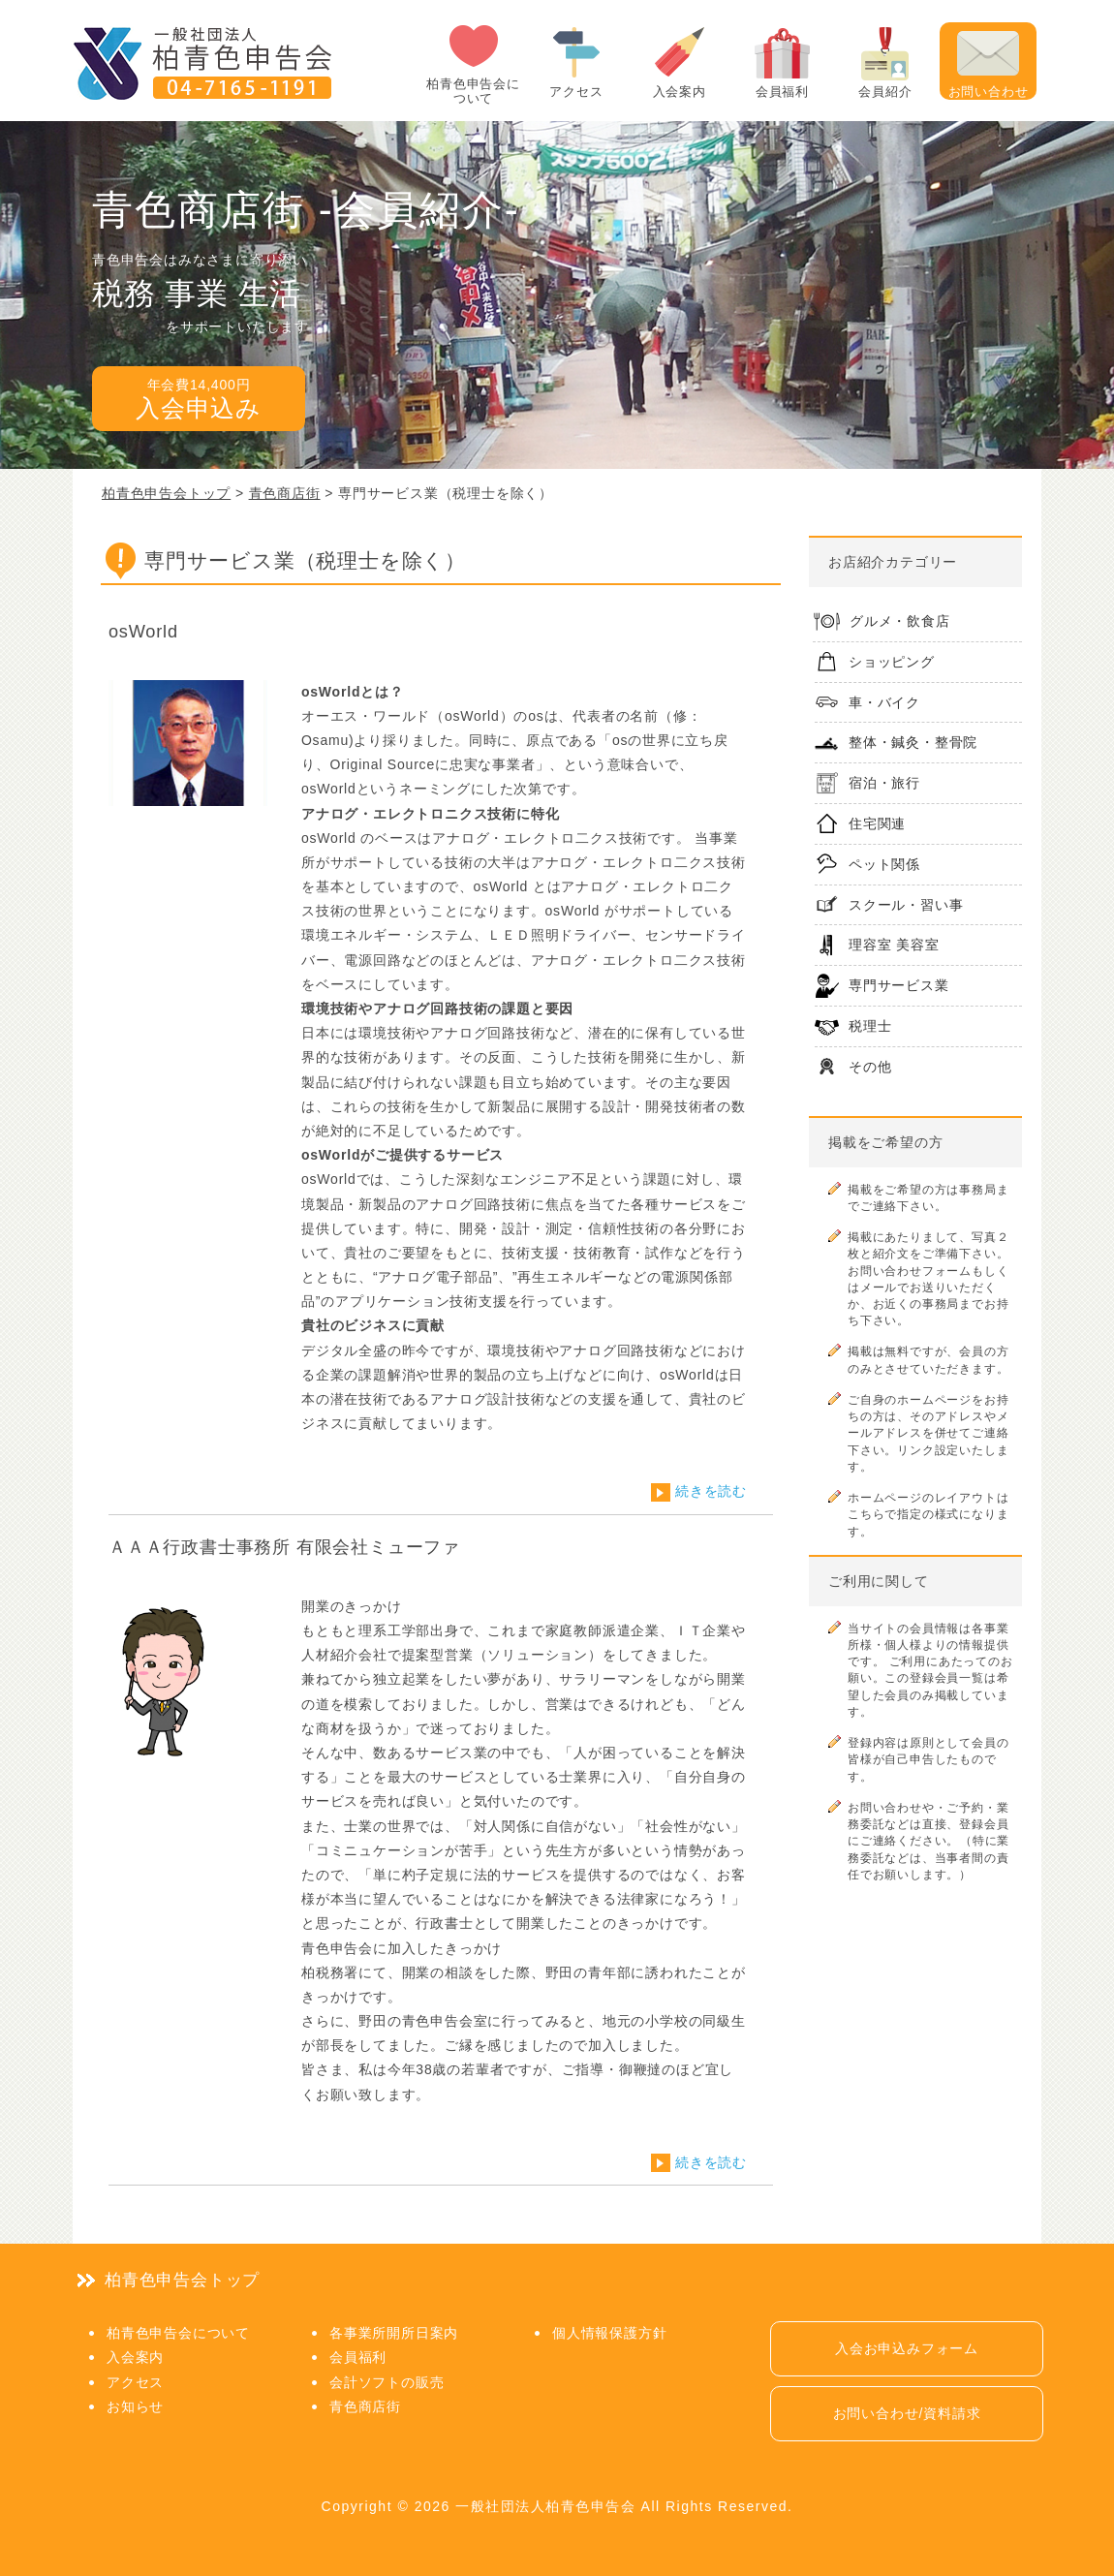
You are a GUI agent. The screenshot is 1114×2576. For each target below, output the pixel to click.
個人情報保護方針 (609, 2333)
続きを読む (711, 1491)
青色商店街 (365, 2406)
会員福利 (358, 2357)
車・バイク (884, 702)
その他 (870, 1066)
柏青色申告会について (178, 2333)
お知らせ (135, 2406)
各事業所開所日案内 (393, 2333)
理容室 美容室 (894, 944)
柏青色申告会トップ (182, 2280)
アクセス (135, 2382)
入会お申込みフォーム (906, 2348)
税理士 (870, 1026)
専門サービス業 (899, 985)
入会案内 (135, 2357)
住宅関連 (877, 823)
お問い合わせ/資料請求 (907, 2413)
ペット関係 (884, 864)
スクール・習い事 (906, 905)
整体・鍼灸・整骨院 (913, 742)
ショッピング (892, 661)
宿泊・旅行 (884, 783)
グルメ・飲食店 (900, 621)
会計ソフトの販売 (386, 2382)
